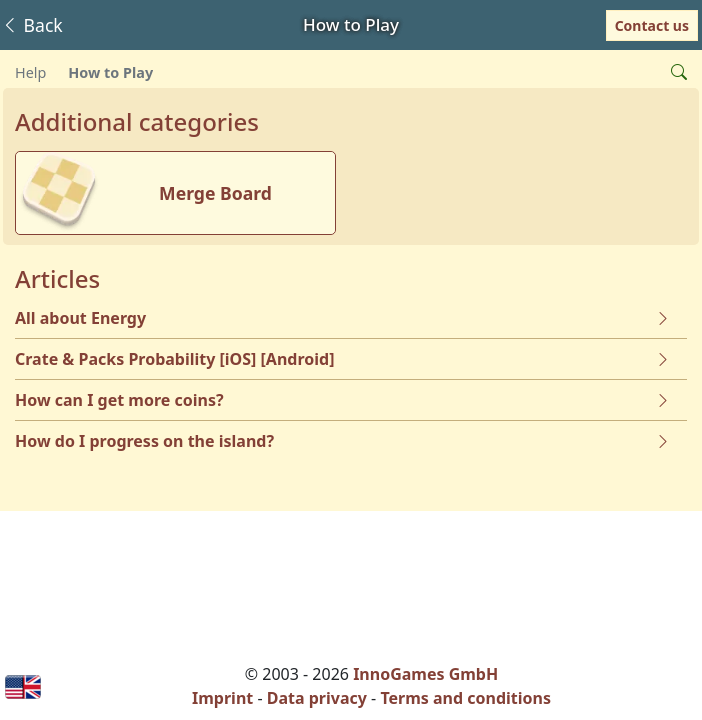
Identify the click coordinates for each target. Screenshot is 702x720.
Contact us (652, 25)
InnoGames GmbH (425, 674)
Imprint (222, 698)
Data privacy (317, 698)
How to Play (110, 72)
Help (30, 72)
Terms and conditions (465, 698)
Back (32, 25)
